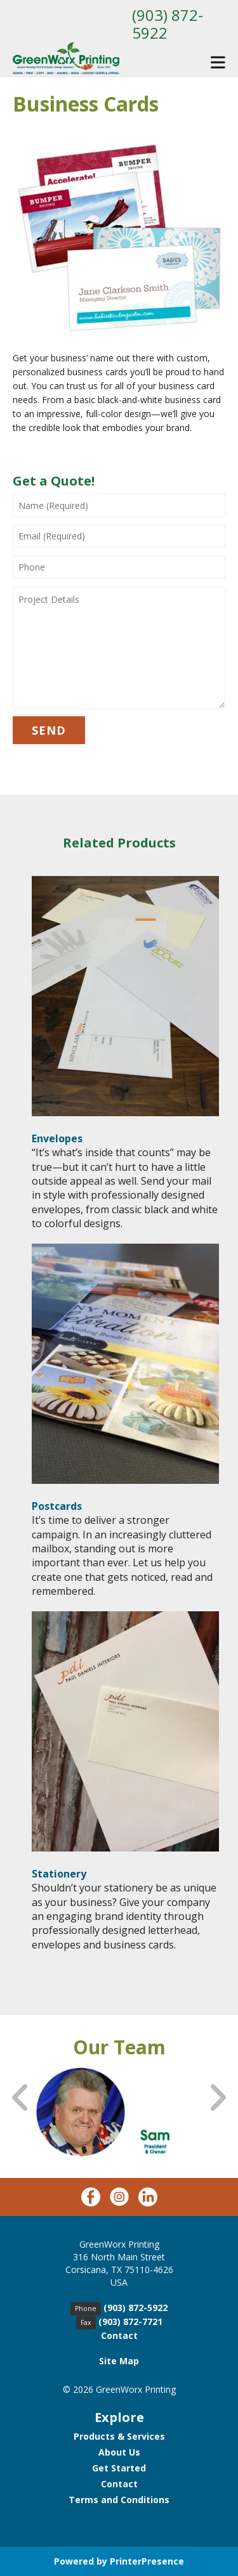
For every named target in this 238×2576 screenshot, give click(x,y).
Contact (119, 2335)
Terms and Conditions (119, 2500)
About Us (119, 2452)
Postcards (57, 1506)
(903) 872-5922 (167, 23)
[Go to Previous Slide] (21, 2097)
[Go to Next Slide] (217, 2097)
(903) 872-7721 (130, 2321)
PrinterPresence (147, 2561)
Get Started (119, 2468)
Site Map (119, 2361)
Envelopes (57, 1138)
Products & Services (119, 2436)
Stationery (59, 1874)
